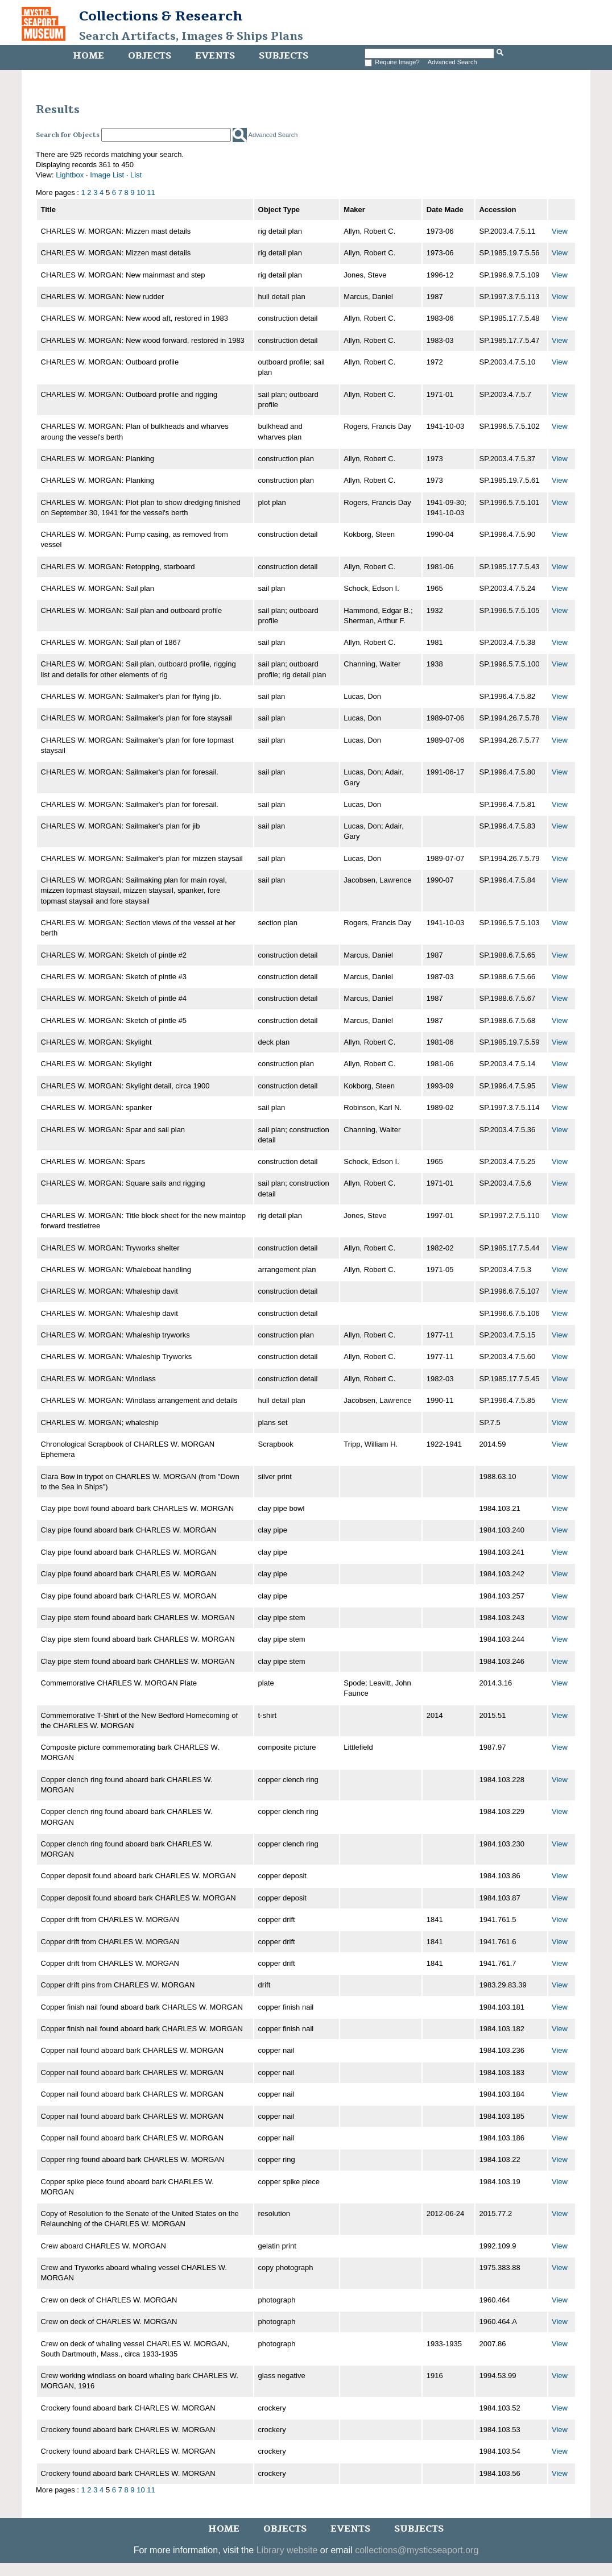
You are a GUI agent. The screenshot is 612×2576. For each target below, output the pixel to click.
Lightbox (70, 175)
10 (140, 192)
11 (151, 192)
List (136, 175)
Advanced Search (452, 62)
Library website (287, 2550)
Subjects (283, 55)
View (560, 231)
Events (215, 55)
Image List (107, 175)
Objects (149, 55)
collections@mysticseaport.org (416, 2550)
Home (88, 55)
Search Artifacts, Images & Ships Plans (191, 36)
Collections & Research (160, 16)
